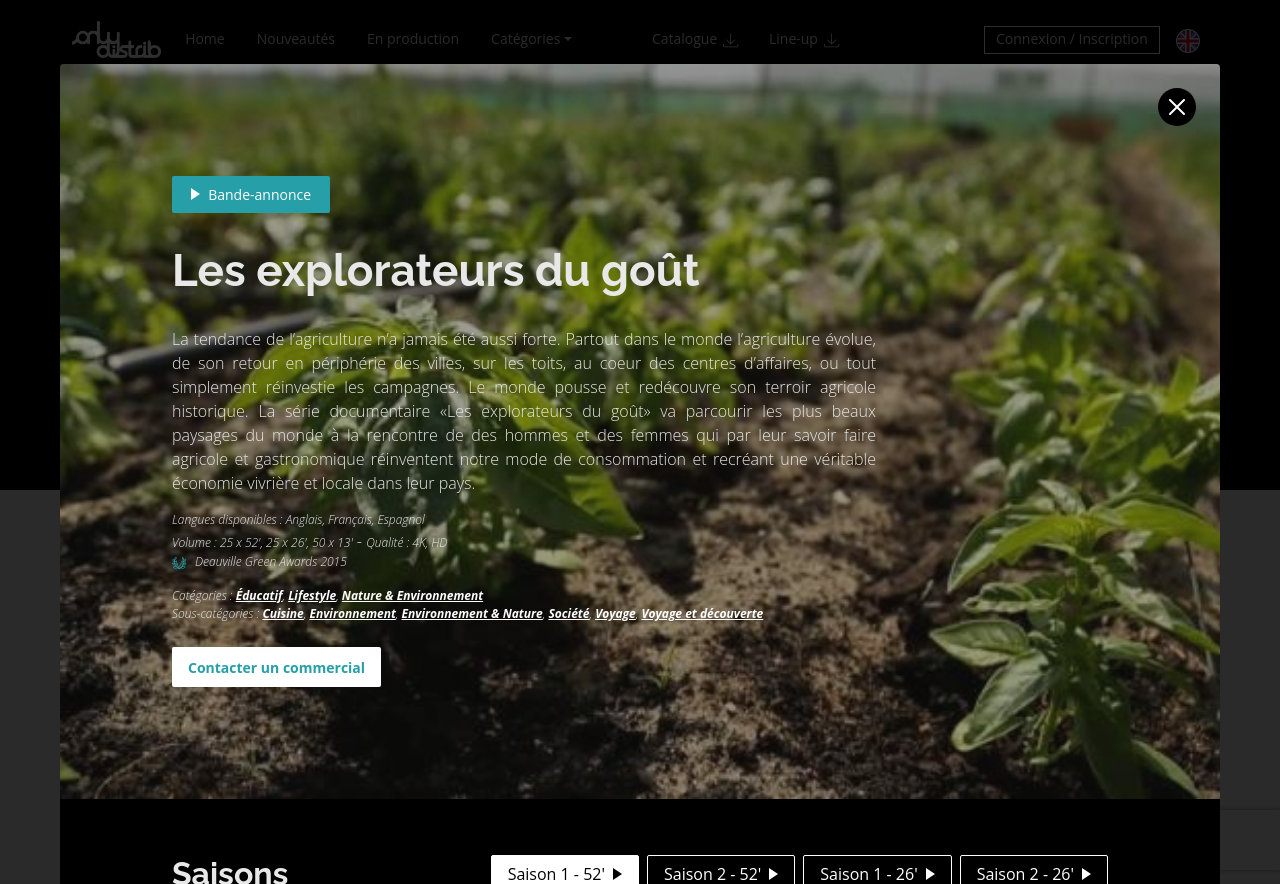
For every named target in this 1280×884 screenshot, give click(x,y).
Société (568, 613)
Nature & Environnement (412, 595)
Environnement (352, 613)
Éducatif (259, 595)
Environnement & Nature (472, 613)
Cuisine (282, 613)
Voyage (615, 613)
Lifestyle (312, 595)
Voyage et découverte (702, 613)
